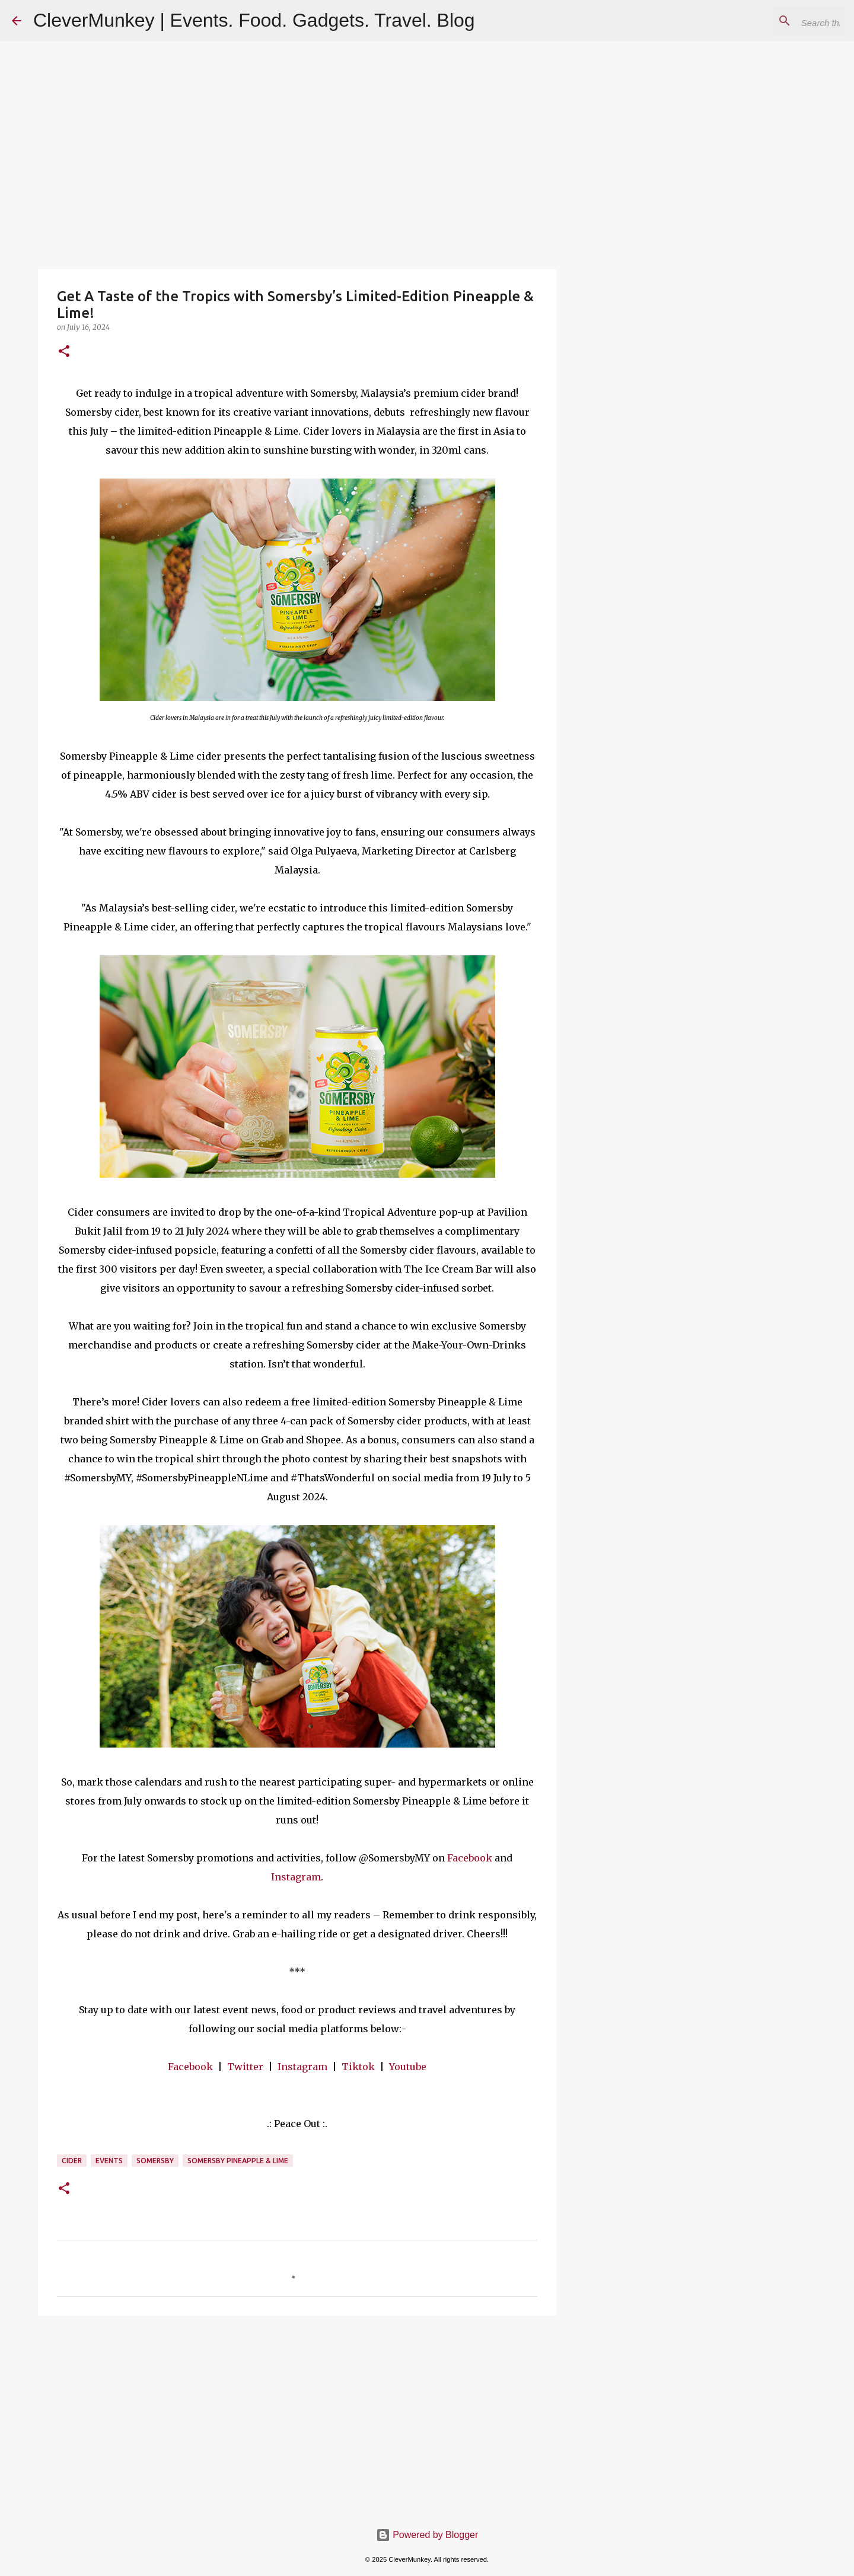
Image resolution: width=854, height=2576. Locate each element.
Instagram (296, 1877)
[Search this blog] (782, 21)
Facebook (469, 1858)
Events (109, 2160)
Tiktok (358, 2067)
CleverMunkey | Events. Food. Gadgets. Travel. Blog (254, 20)
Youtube (407, 2067)
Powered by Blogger (427, 2535)
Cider (72, 2160)
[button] (64, 352)
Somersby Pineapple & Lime (237, 2160)
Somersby (155, 2160)
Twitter (245, 2067)
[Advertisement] (297, 2416)
